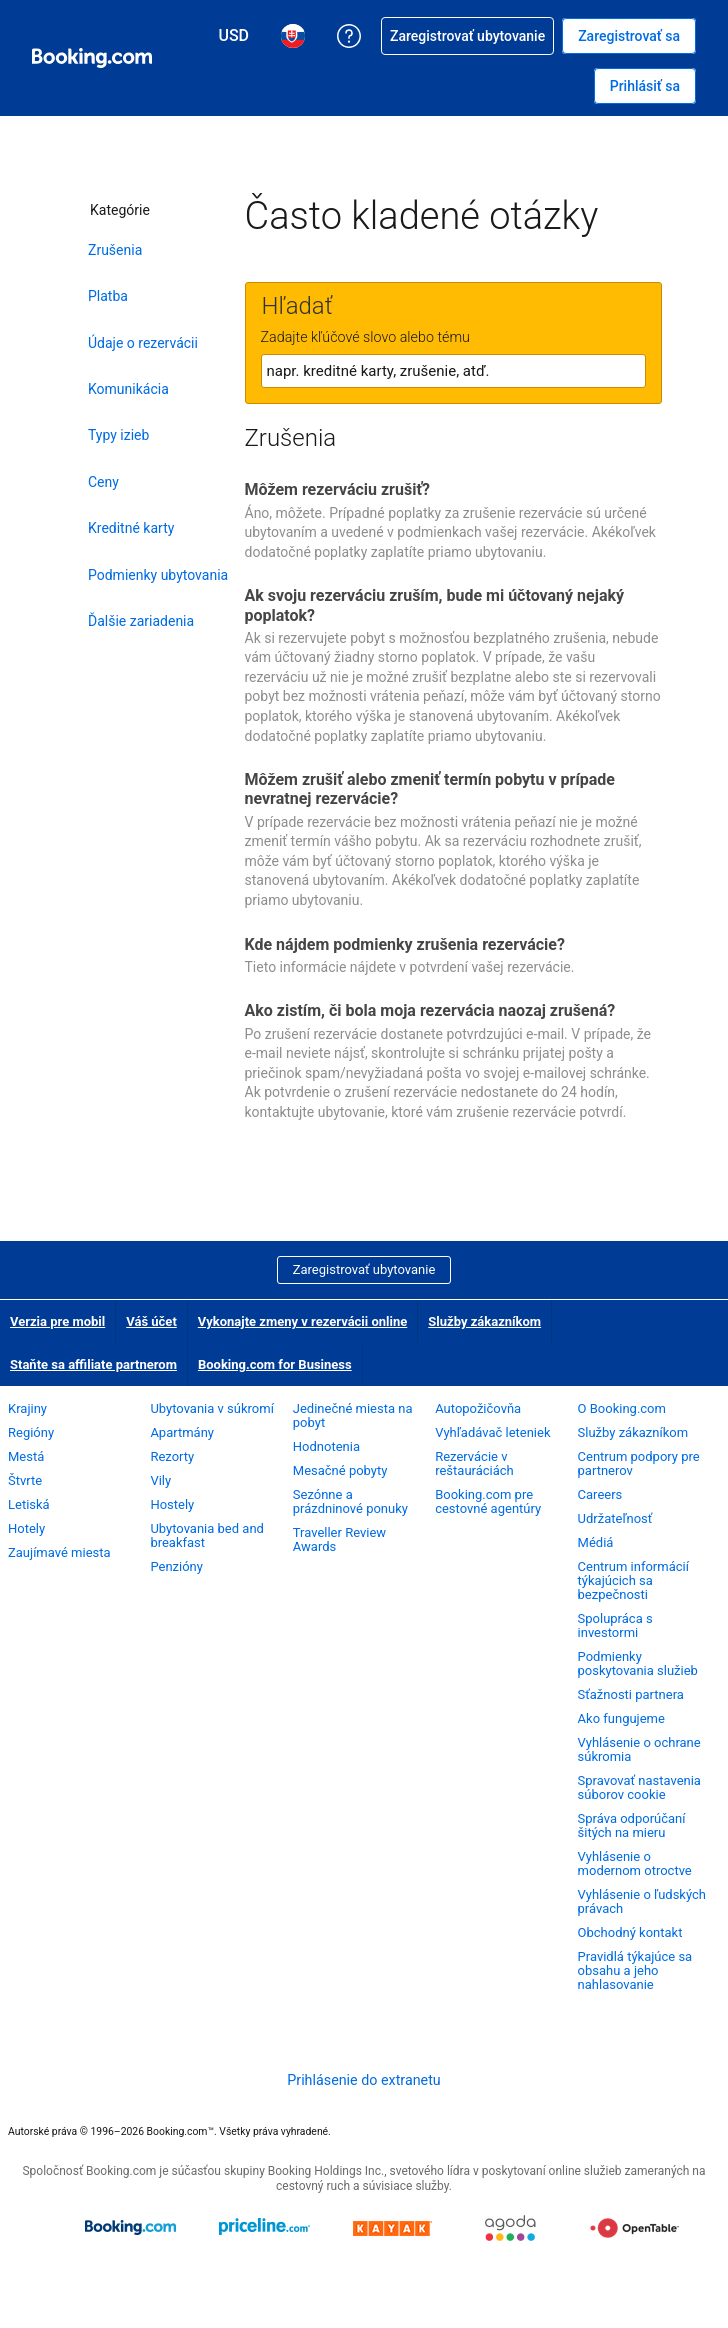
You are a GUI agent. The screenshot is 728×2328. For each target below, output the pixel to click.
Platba (108, 296)
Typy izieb (118, 435)
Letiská (29, 1504)
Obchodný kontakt (630, 1932)
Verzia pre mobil (57, 1321)
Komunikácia (128, 389)
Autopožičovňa (478, 1408)
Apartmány (182, 1432)
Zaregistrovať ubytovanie (364, 1269)
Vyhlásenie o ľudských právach (642, 1901)
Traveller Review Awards (339, 1539)
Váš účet (151, 1321)
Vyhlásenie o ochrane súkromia (639, 1749)
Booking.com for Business (275, 1364)
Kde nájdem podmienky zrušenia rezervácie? (405, 944)
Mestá (26, 1456)
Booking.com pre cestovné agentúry (488, 1501)
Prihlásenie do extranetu (363, 2080)
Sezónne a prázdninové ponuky (350, 1501)
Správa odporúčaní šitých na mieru (632, 1825)
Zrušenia (115, 250)
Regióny (31, 1432)
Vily (160, 1480)
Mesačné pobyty (340, 1470)
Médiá (596, 1542)
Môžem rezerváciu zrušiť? (338, 489)
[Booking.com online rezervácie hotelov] (92, 58)
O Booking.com (622, 1408)
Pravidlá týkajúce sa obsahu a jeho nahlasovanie (635, 1970)
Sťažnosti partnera (631, 1694)
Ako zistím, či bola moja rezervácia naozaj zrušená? (430, 1010)
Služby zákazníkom (484, 1321)
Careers (600, 1494)
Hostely (172, 1504)
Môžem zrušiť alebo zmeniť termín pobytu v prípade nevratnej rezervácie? (430, 789)
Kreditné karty (131, 528)
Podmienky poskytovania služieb (638, 1663)
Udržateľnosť (615, 1518)
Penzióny (176, 1566)
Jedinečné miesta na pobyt (353, 1415)
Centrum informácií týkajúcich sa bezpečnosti (633, 1580)
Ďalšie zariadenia (141, 621)
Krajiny (27, 1408)
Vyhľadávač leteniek (492, 1432)
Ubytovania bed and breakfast (207, 1535)
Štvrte (25, 1480)
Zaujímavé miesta (59, 1552)
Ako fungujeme (621, 1718)
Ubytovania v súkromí (211, 1408)
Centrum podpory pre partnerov (639, 1463)
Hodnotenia (326, 1446)
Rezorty (172, 1456)
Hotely (26, 1528)
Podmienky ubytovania (158, 575)
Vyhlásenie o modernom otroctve (635, 1863)
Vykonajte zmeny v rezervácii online (303, 1321)
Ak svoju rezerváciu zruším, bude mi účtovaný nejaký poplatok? (435, 605)
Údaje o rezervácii (143, 343)
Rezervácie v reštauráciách (474, 1463)
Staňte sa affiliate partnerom (93, 1364)
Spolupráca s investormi (615, 1625)
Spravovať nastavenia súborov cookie (639, 1787)
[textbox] (453, 371)
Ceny (103, 482)
